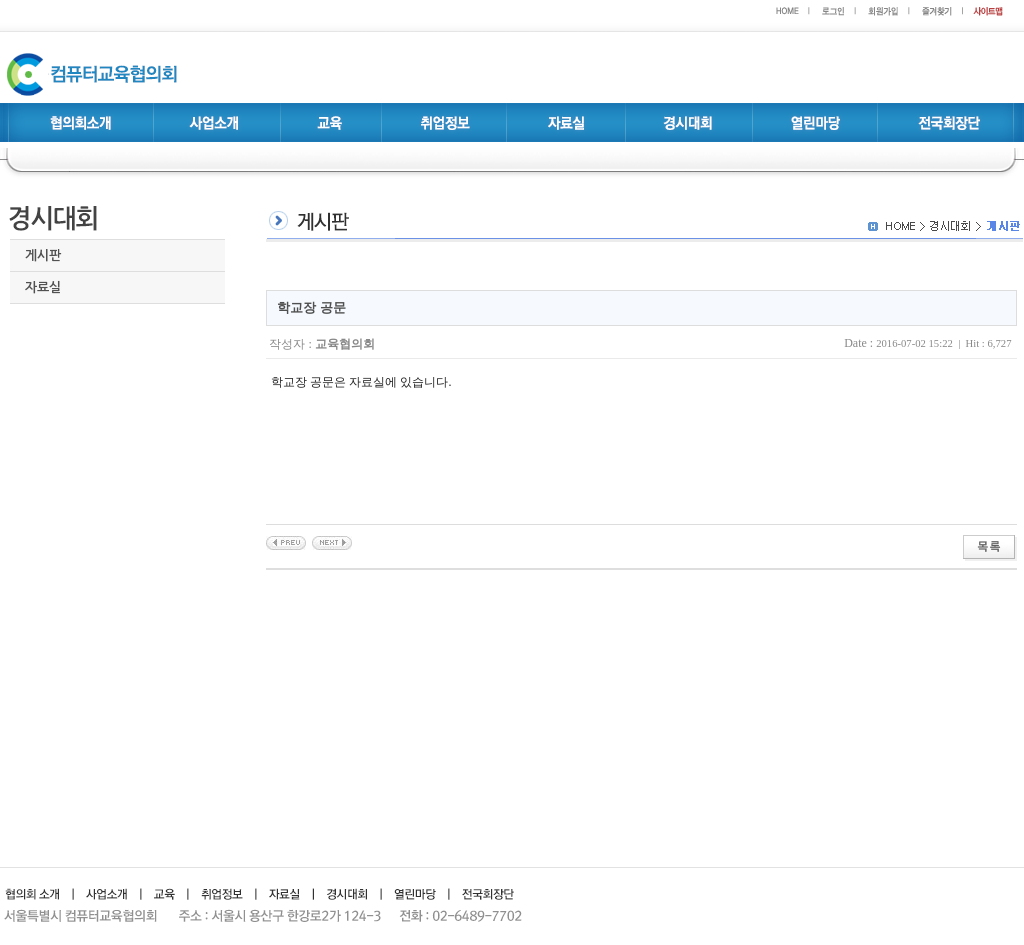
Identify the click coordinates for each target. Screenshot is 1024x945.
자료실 (43, 287)
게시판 (43, 255)
